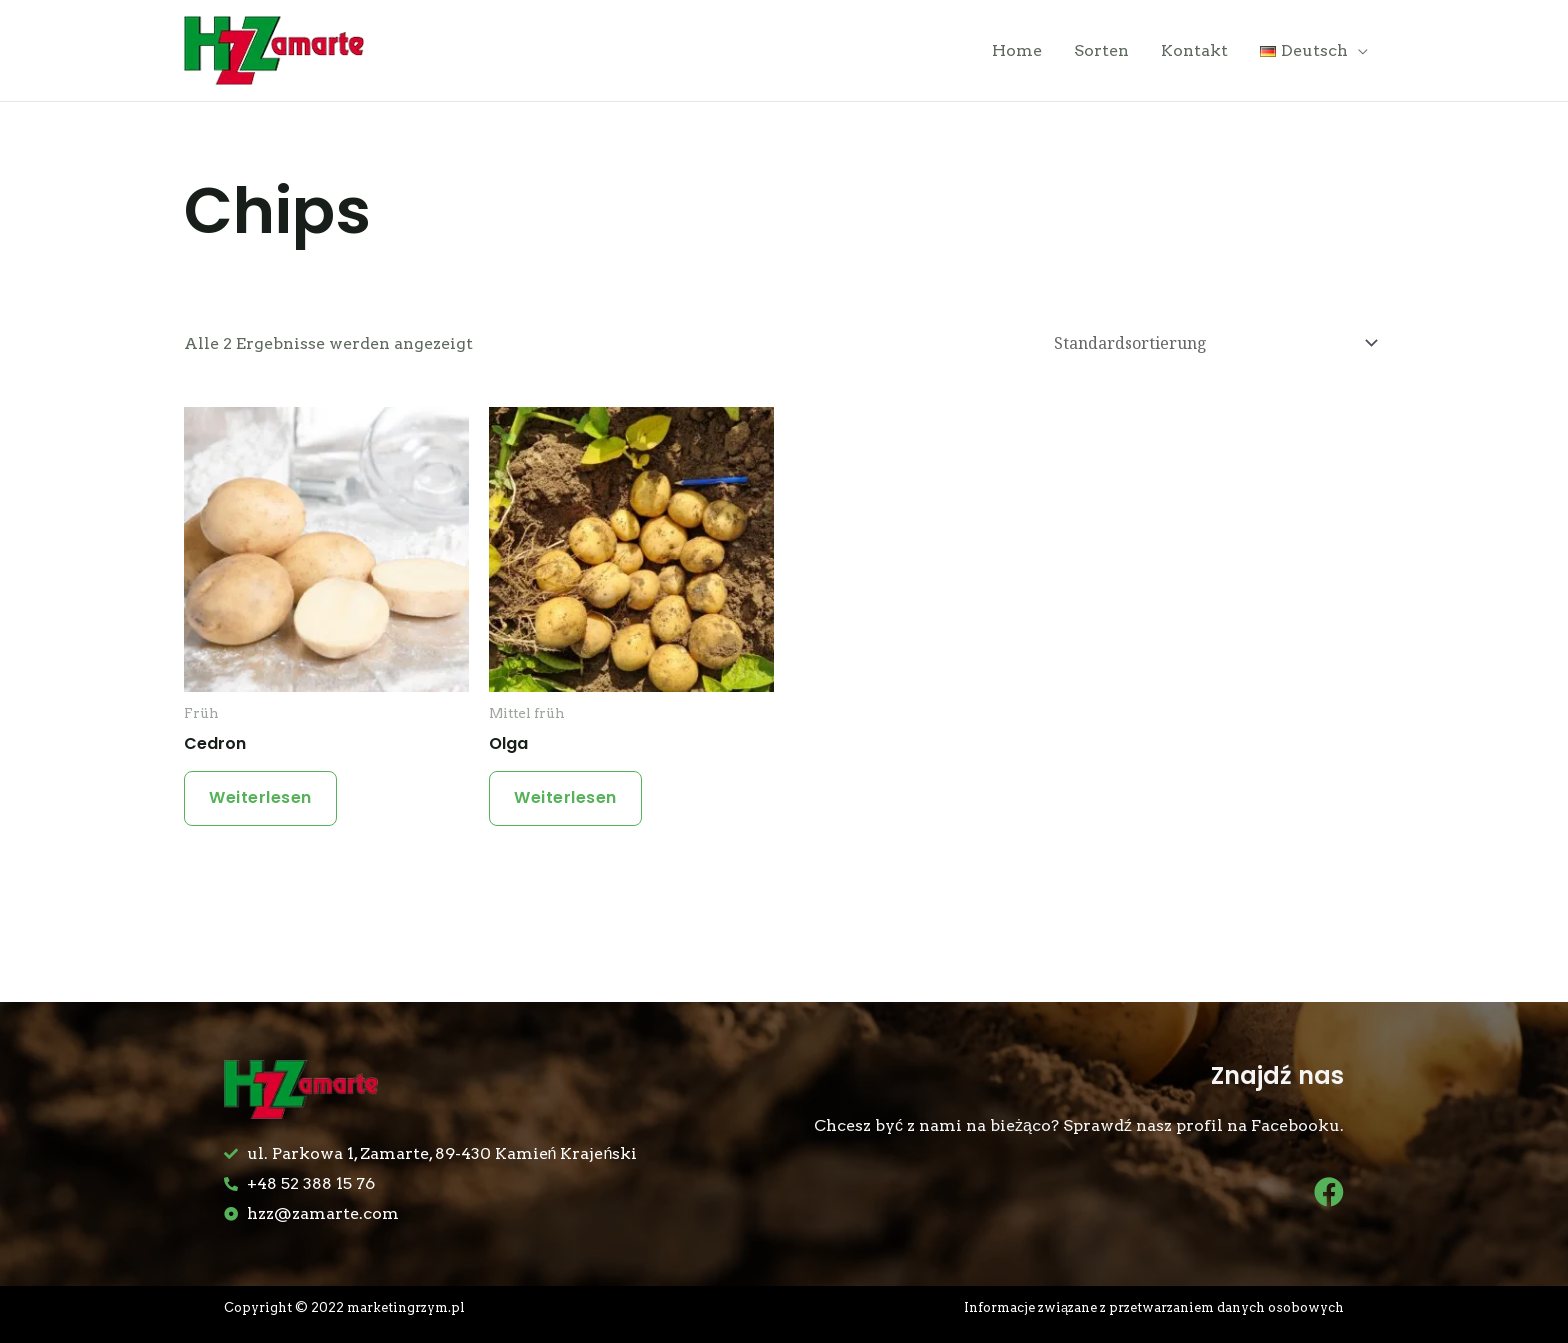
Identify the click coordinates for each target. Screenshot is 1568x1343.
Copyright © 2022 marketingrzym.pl (344, 1307)
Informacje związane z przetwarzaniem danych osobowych (1154, 1307)
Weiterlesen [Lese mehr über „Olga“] (565, 797)
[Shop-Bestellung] (1212, 344)
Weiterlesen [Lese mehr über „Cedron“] (260, 797)
